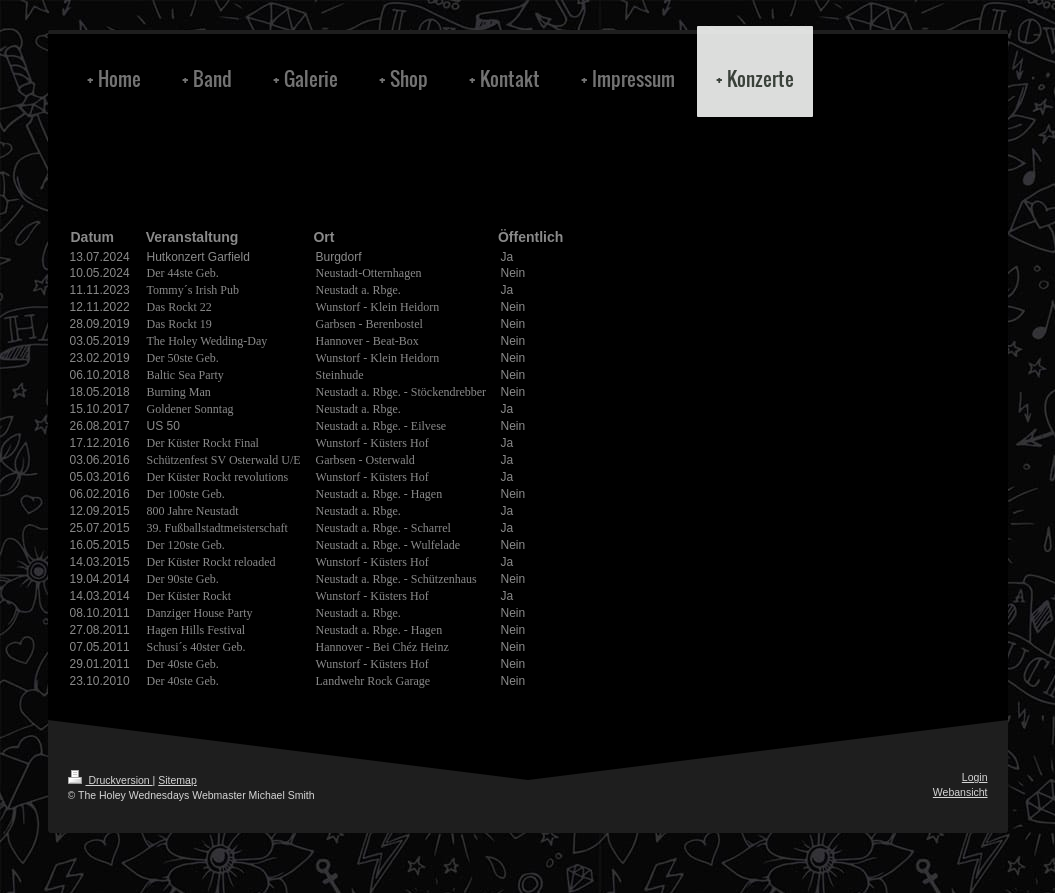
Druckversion (110, 780)
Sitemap (177, 780)
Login (975, 777)
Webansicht (960, 792)
